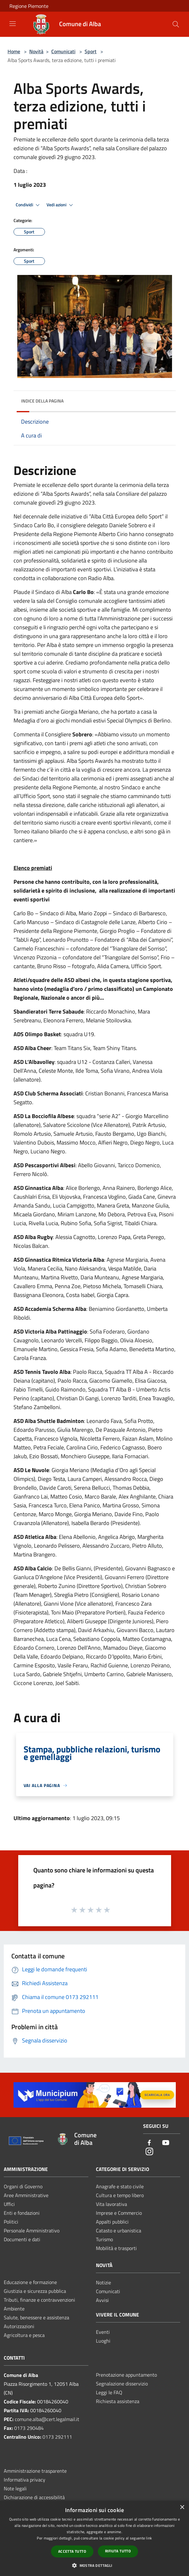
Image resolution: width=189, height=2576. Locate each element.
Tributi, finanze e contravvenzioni (39, 2300)
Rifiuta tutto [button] (118, 2551)
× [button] (182, 2507)
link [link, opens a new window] (149, 2538)
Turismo (104, 2239)
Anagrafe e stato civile (120, 2186)
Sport (91, 51)
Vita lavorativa (111, 2204)
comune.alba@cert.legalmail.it (47, 2419)
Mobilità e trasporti (116, 2248)
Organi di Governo (23, 2186)
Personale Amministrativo (31, 2230)
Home (14, 51)
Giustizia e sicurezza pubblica (35, 2291)
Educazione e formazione (30, 2282)
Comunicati (63, 51)
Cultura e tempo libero (120, 2195)
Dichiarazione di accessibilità (34, 2497)
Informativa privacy (24, 2479)
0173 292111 (57, 2437)
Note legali (15, 2488)
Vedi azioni (61, 205)
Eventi (103, 2332)
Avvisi (102, 2300)
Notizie (103, 2282)
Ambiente (14, 2308)
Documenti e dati (22, 2239)
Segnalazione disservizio (122, 2383)
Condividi (29, 205)
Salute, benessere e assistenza (36, 2317)
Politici (11, 2221)
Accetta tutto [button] (72, 2551)
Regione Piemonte (28, 6)
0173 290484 (29, 2428)
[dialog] (94, 2538)
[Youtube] (165, 2143)
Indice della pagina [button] (42, 400)
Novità (36, 51)
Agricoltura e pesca (24, 2335)
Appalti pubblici (112, 2221)
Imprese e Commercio (119, 2213)
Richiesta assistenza (117, 2401)
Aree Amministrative (26, 2195)
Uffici (9, 2204)
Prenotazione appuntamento (126, 2375)
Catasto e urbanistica (118, 2230)
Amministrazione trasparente (35, 2471)
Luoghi (103, 2341)
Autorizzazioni (19, 2326)
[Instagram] (149, 2152)
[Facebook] (149, 2143)
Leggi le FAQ (109, 2392)
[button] (94, 2565)
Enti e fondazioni (22, 2213)
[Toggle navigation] (12, 23)
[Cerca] (176, 24)
